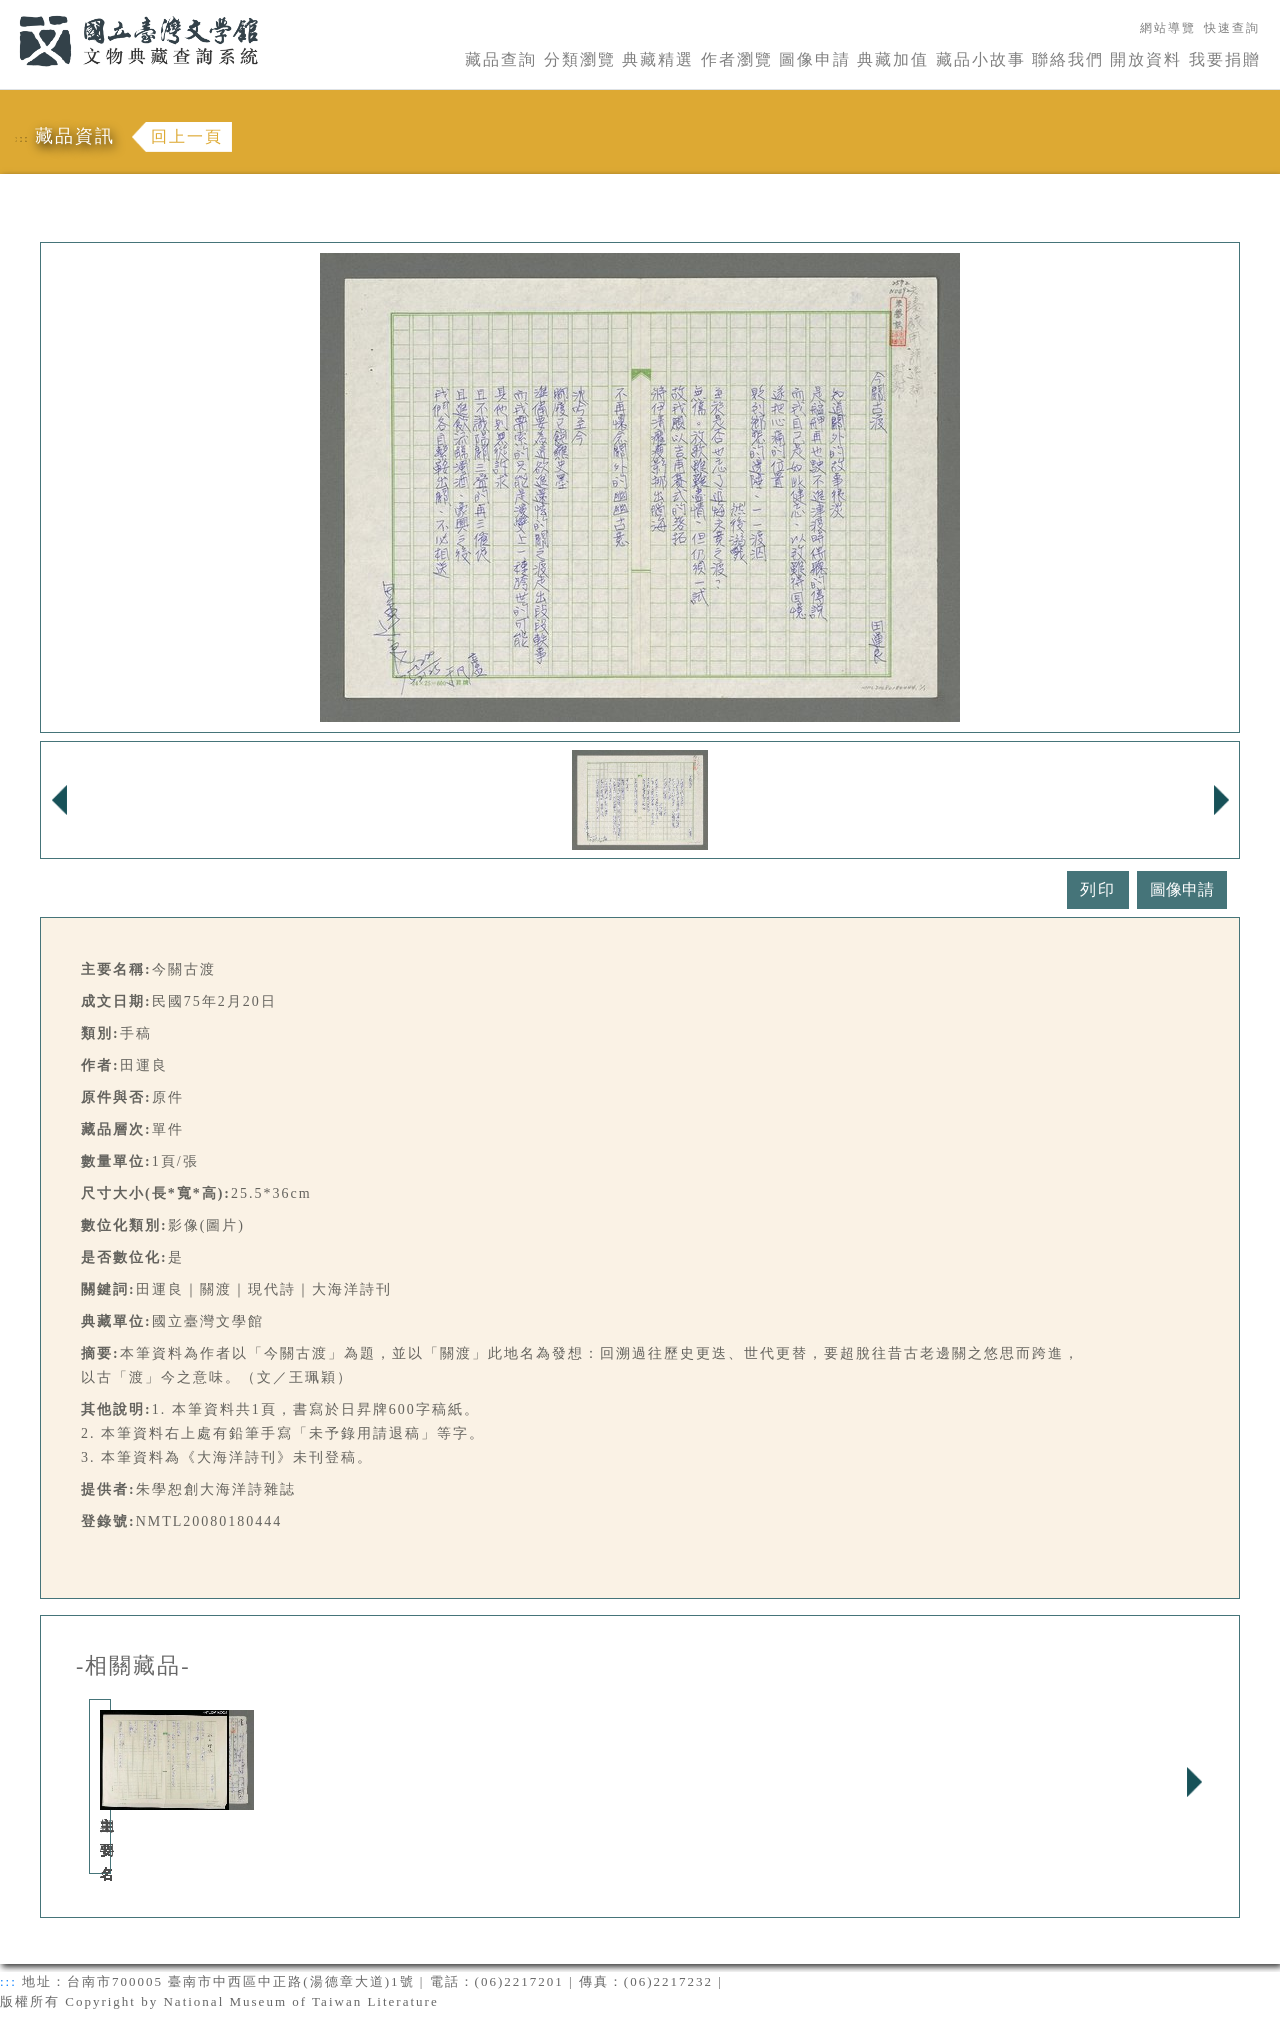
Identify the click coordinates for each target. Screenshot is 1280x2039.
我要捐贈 (1225, 59)
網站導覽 (1168, 28)
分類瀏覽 (580, 59)
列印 (1098, 889)
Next (1194, 1782)
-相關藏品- (133, 1666)
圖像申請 (815, 59)
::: (7, 11)
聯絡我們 (1068, 59)
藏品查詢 (501, 59)
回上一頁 (187, 136)
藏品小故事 (981, 59)
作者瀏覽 (737, 59)
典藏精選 (658, 59)
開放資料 (1146, 59)
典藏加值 (893, 59)
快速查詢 (1232, 28)
